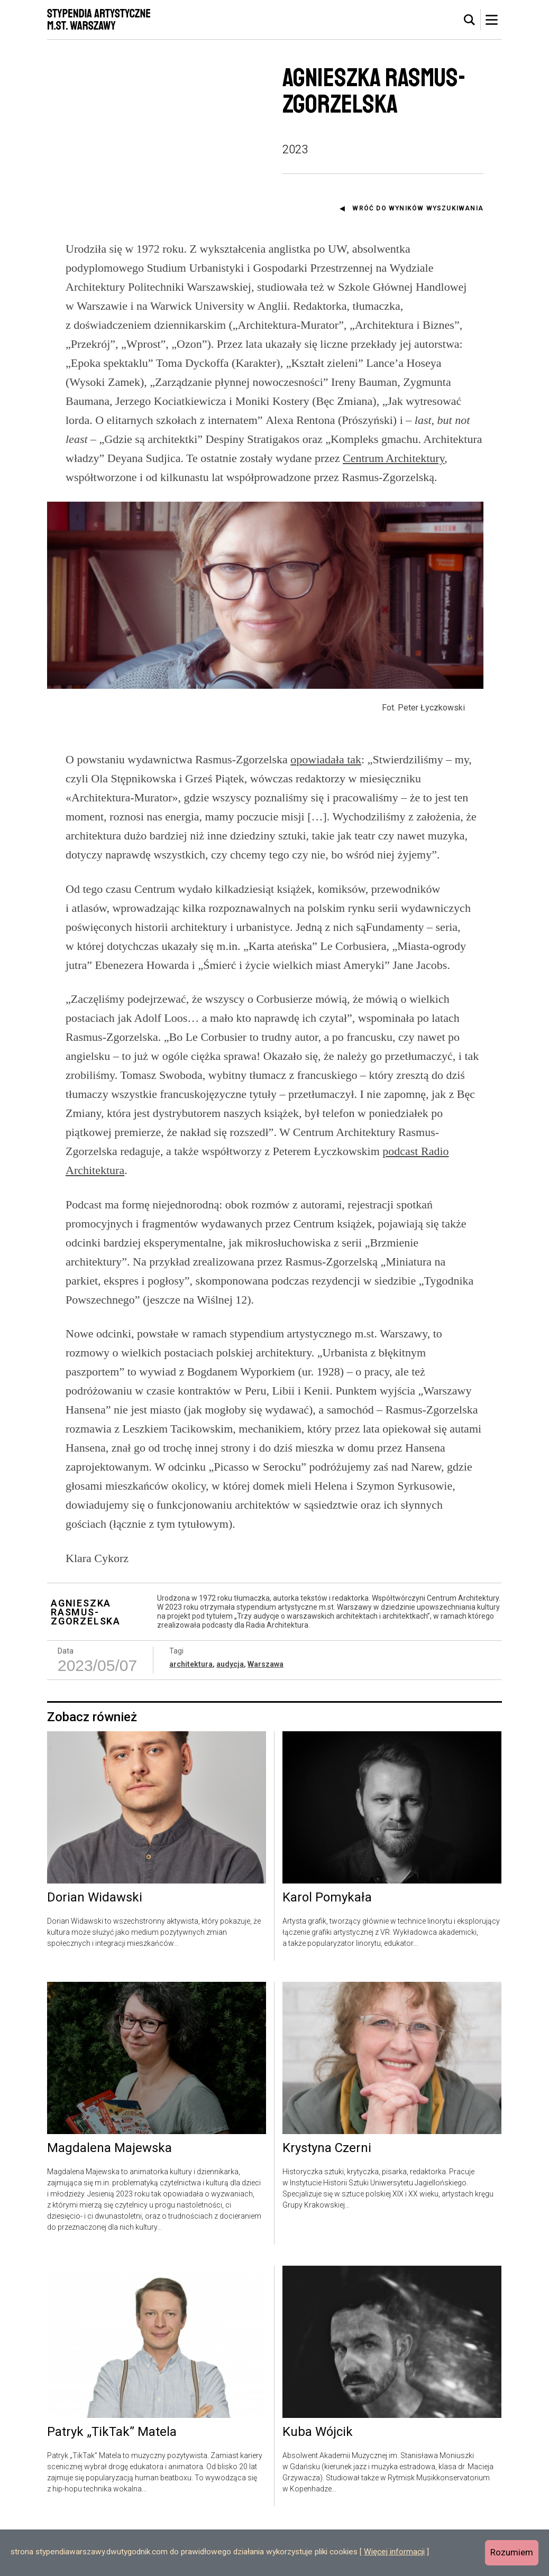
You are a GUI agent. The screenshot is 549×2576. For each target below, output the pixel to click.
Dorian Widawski (94, 1946)
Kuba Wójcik (317, 2481)
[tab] (469, 20)
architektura (191, 1712)
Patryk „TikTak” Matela (112, 2481)
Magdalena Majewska (109, 2197)
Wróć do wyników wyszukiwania (417, 208)
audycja (230, 1712)
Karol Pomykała (327, 1946)
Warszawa (265, 1712)
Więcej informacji (394, 2551)
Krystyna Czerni (326, 2197)
